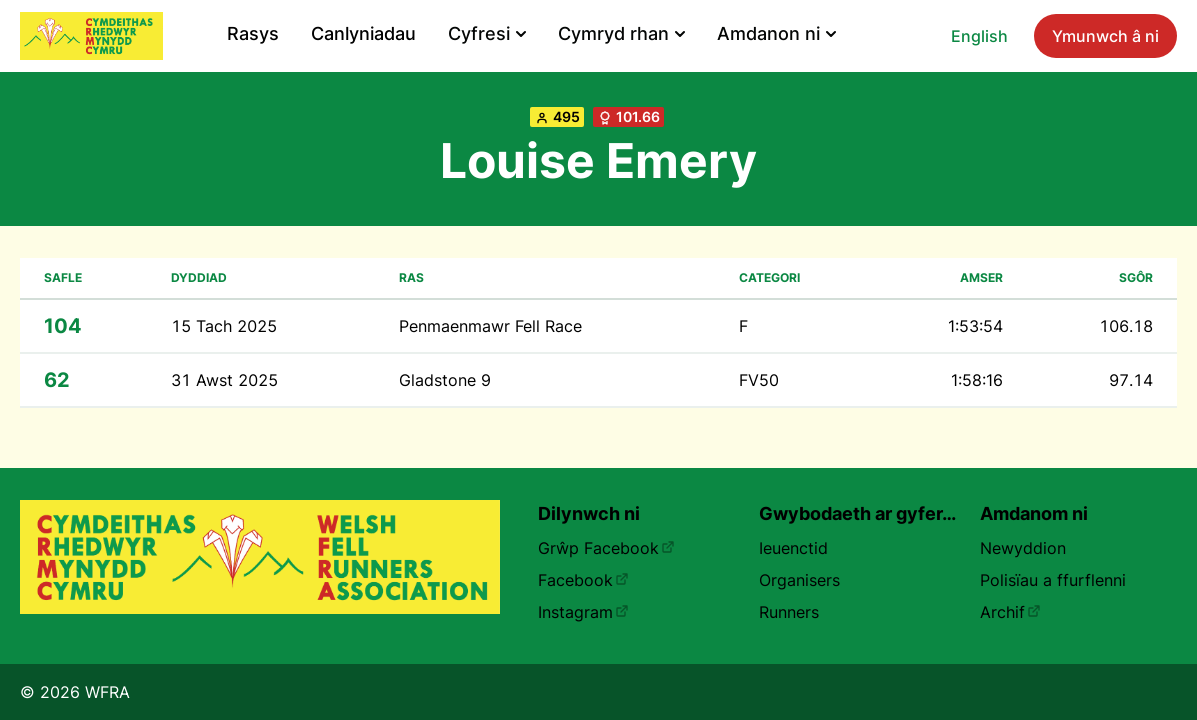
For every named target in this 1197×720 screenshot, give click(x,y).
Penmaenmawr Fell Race (490, 326)
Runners (789, 612)
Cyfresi (487, 33)
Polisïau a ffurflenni (1053, 580)
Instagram (583, 612)
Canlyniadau (363, 33)
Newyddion (1023, 548)
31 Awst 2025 (224, 380)
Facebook (583, 580)
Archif (1010, 612)
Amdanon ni (776, 33)
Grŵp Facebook (606, 548)
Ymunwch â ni (1105, 36)
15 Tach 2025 (224, 326)
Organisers (799, 580)
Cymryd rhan (621, 33)
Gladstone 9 (445, 380)
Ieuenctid (793, 548)
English (979, 36)
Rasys (253, 33)
